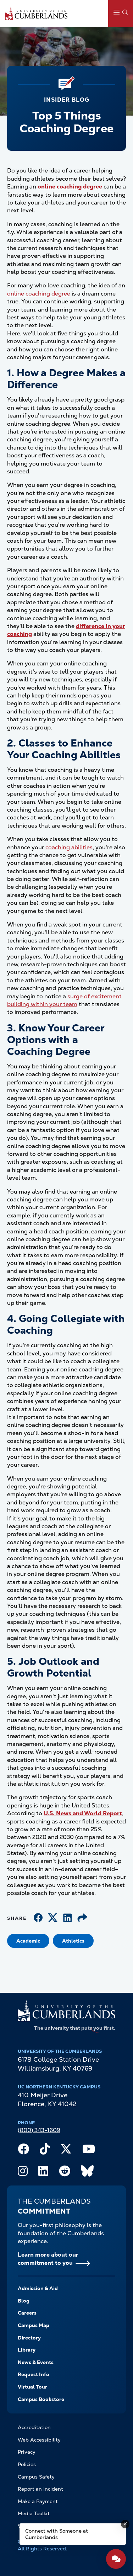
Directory (29, 2338)
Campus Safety (36, 2477)
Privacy (26, 2452)
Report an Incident (40, 2489)
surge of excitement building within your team (64, 1000)
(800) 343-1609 (39, 2130)
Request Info (33, 2374)
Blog (23, 2301)
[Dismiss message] (125, 2524)
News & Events (36, 2362)
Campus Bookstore (41, 2399)
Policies (27, 2464)
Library (26, 2350)
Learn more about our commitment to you (48, 2258)
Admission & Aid (38, 2288)
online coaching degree (38, 293)
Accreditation (34, 2427)
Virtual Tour (32, 2387)
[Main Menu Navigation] (120, 13)
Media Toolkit (34, 2513)
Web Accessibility (39, 2440)
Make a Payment (38, 2501)
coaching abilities (69, 847)
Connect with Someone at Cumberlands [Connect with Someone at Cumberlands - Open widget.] (56, 2534)
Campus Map (33, 2325)
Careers (27, 2313)
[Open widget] (116, 2559)
